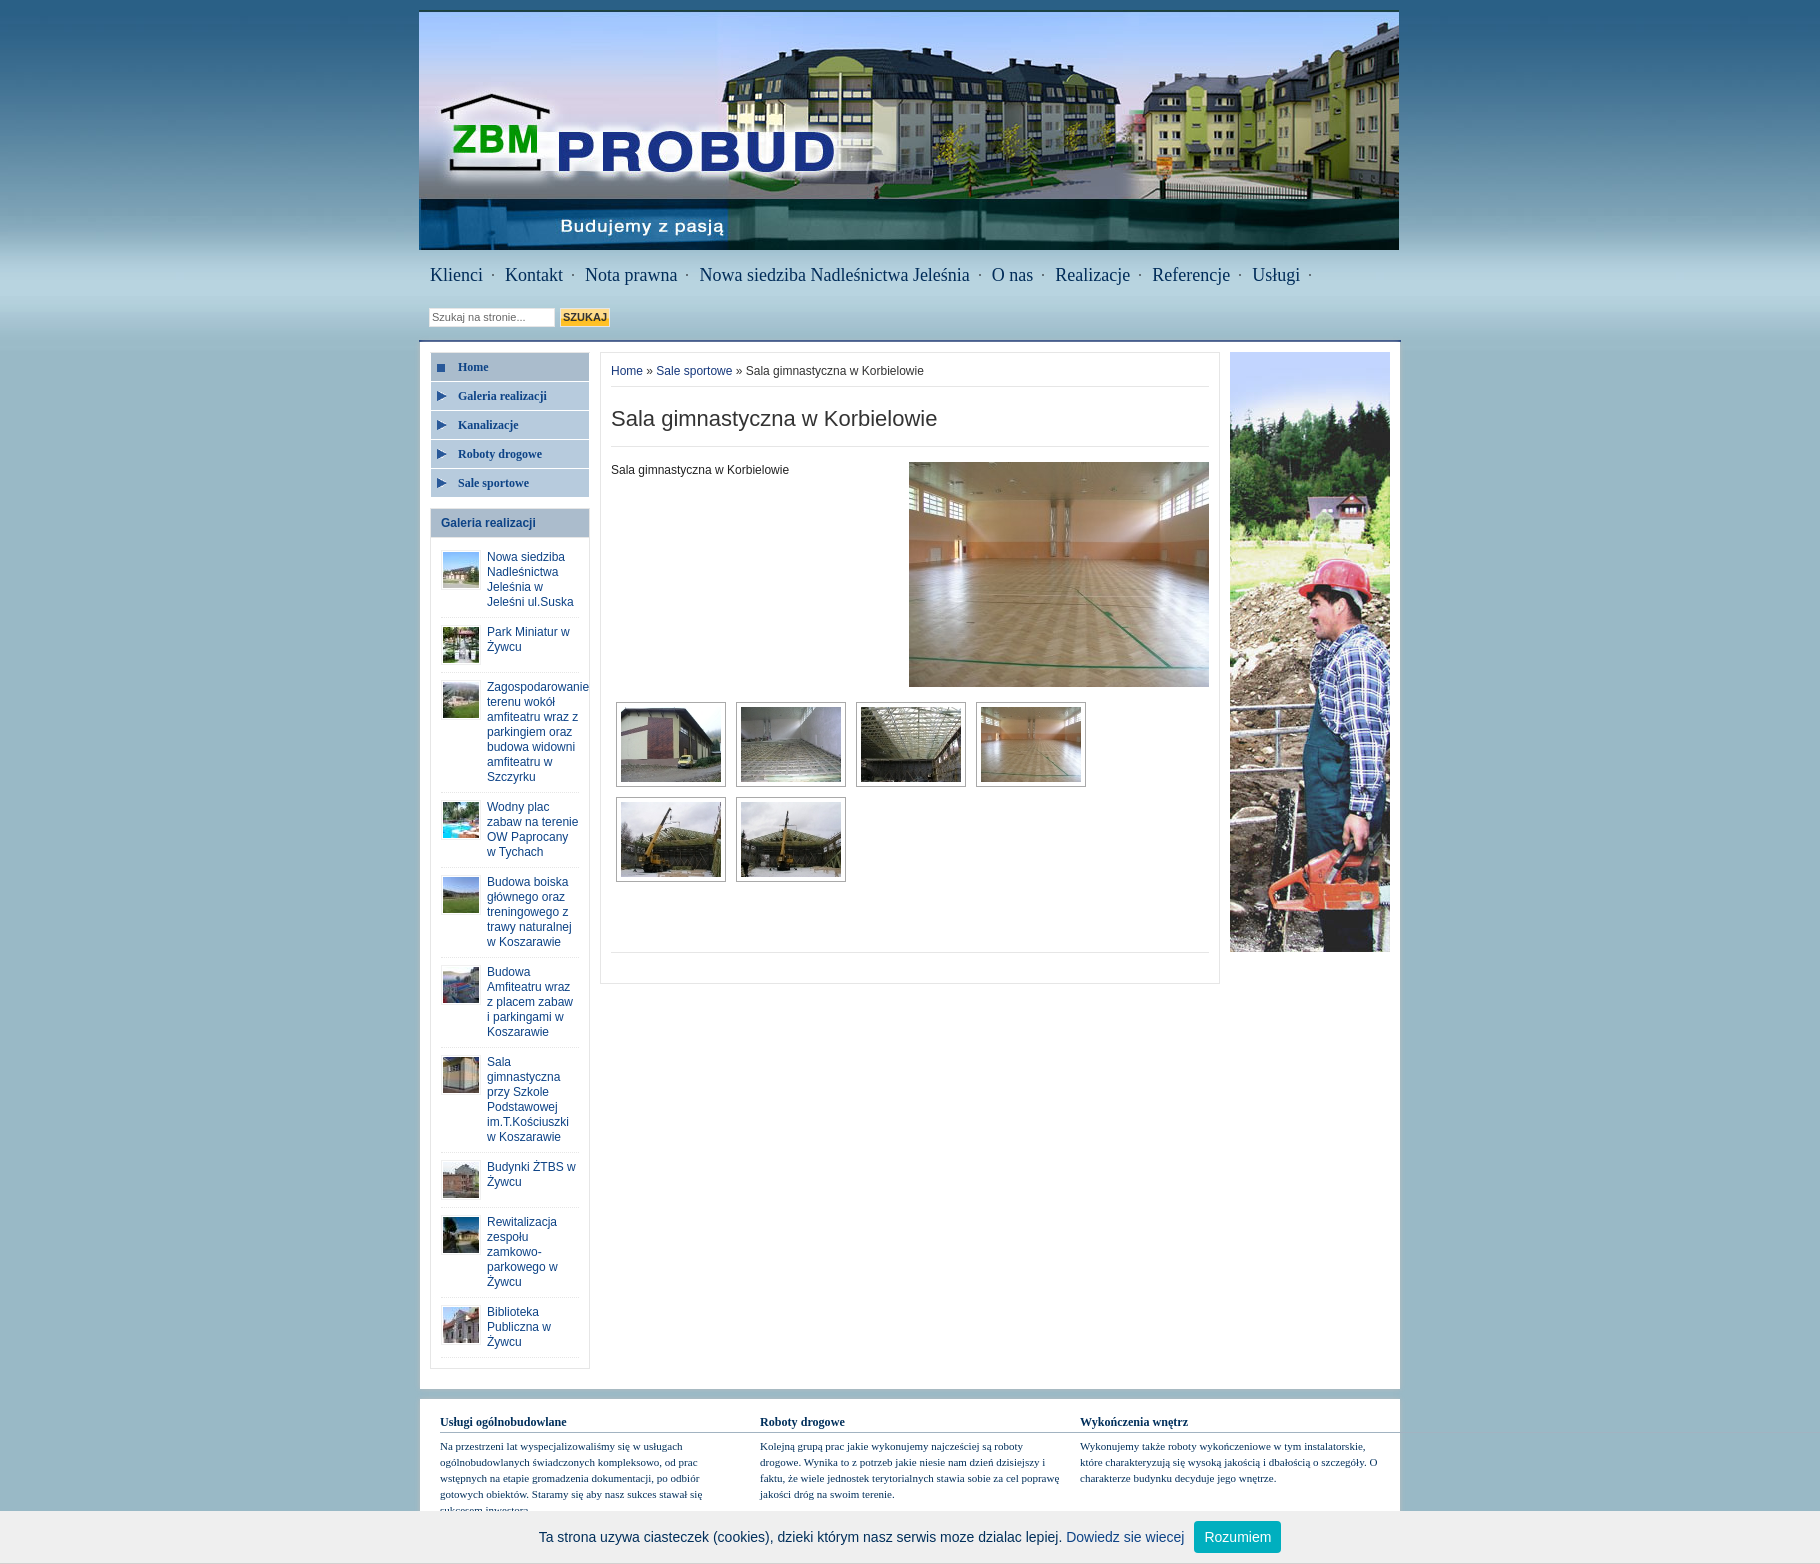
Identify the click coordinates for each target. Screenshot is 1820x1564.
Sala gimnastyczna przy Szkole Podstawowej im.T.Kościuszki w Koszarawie (528, 1099)
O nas (1013, 275)
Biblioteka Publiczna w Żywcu (519, 1327)
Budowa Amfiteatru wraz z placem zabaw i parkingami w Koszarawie (530, 1002)
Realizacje (1092, 275)
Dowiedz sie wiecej (1125, 1537)
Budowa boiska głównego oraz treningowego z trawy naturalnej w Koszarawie (529, 912)
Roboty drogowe (500, 454)
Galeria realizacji (502, 396)
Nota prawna (631, 275)
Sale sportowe (493, 483)
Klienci (456, 275)
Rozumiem (1237, 1537)
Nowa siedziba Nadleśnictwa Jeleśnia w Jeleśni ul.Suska (530, 579)
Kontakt (534, 275)
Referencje (1191, 275)
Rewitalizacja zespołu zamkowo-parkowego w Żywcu (522, 1252)
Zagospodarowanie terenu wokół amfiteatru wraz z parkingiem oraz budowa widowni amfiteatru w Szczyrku (538, 732)
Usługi (1276, 275)
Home (473, 367)
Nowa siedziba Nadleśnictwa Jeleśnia (834, 275)
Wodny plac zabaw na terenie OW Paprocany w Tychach (532, 829)
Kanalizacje (488, 425)
